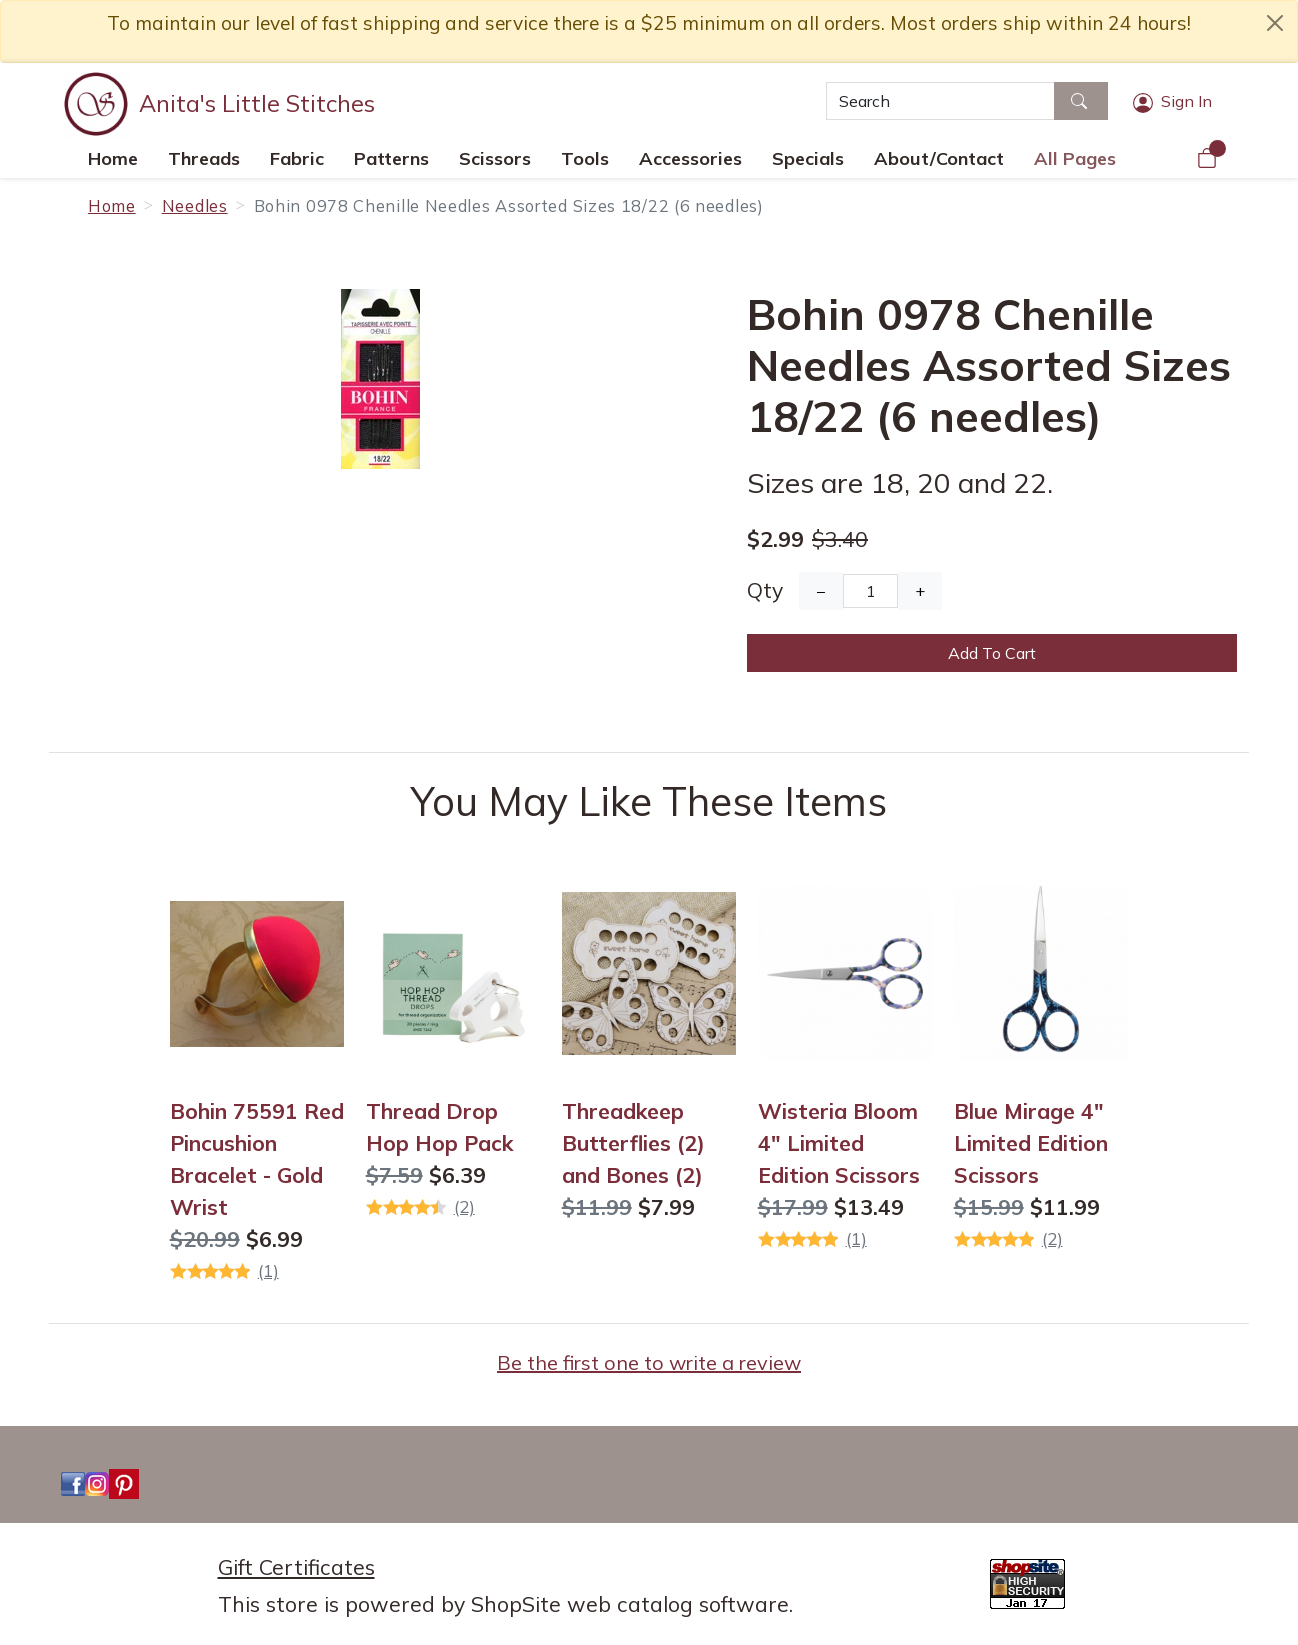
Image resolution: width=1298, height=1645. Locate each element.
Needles (195, 205)
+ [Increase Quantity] (920, 591)
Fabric (297, 158)
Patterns (391, 158)
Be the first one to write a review (649, 1362)
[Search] (940, 101)
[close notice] (1275, 23)
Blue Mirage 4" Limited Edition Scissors (1031, 1143)
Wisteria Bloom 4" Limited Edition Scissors (839, 1143)
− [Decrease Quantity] (821, 591)
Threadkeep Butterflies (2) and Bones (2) (633, 1143)
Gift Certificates (296, 1567)
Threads (204, 158)
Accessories (690, 158)
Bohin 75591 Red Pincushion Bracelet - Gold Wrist (257, 1159)
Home (113, 158)
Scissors (495, 158)
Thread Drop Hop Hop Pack (439, 1127)
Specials (808, 158)
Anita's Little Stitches (257, 103)
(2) (464, 1206)
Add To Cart (992, 653)
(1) (268, 1270)
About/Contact (939, 158)
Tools (585, 158)
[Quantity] (870, 591)
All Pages (1075, 158)
